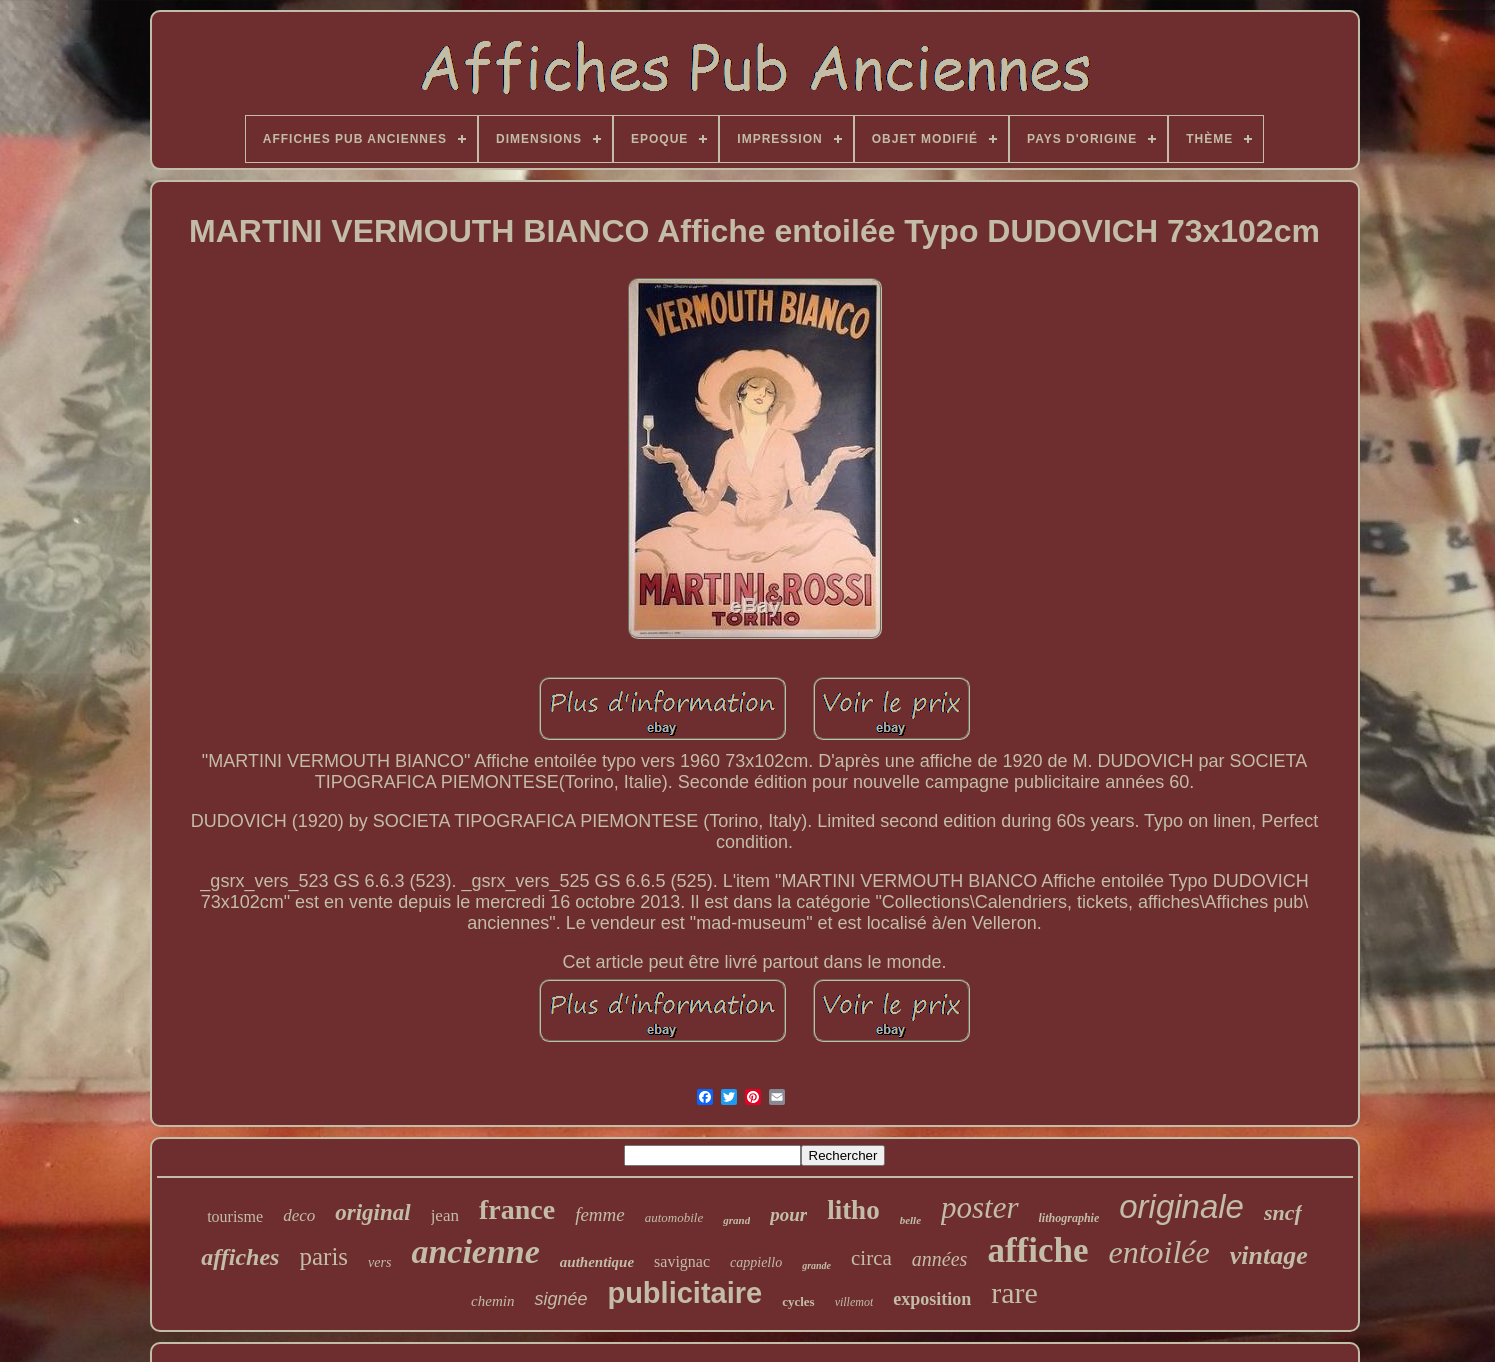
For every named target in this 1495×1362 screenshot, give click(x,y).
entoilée (1158, 1252)
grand (736, 1220)
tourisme (235, 1216)
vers (379, 1262)
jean (445, 1215)
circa (871, 1258)
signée (560, 1299)
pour (788, 1214)
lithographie (1069, 1218)
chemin (492, 1301)
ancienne (475, 1251)
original (372, 1212)
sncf (1283, 1212)
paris (323, 1256)
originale (1181, 1206)
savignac (682, 1261)
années (940, 1259)
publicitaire (684, 1293)
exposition (932, 1299)
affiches (240, 1257)
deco (299, 1215)
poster (980, 1207)
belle (910, 1220)
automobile (674, 1217)
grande (816, 1265)
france (517, 1209)
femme (600, 1214)
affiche (1037, 1250)
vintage (1269, 1255)
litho (853, 1210)
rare (1014, 1292)
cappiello (756, 1262)
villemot (854, 1302)
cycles (798, 1301)
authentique (597, 1262)
